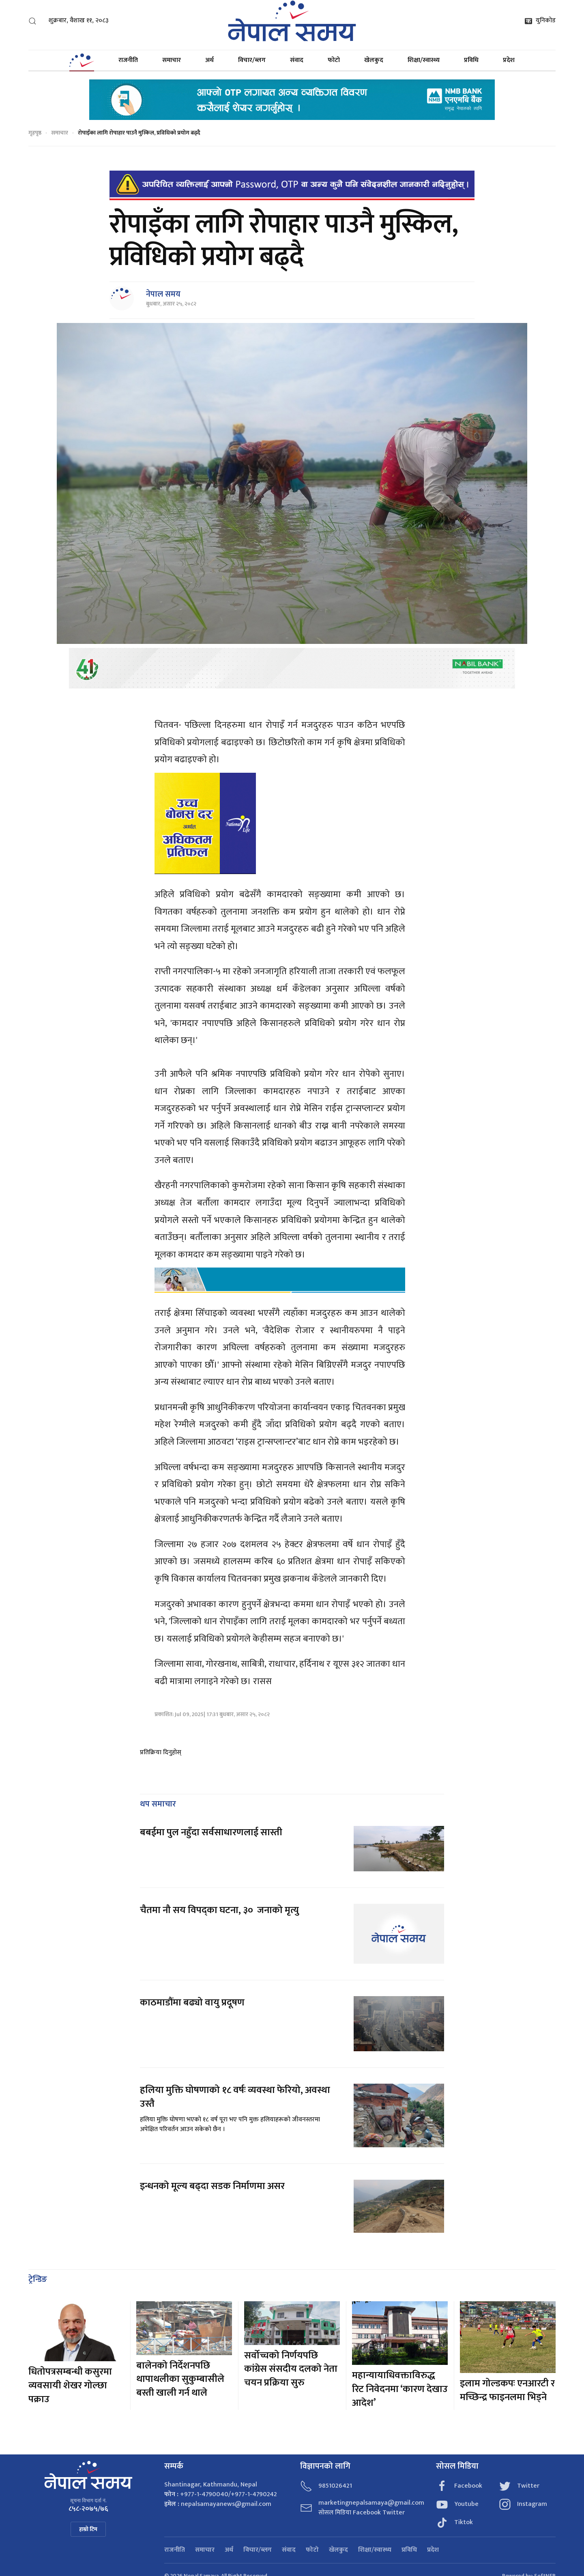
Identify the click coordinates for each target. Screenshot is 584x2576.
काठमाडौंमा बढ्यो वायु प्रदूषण (192, 2003)
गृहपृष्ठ (34, 132)
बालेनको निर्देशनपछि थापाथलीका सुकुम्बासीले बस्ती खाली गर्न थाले (180, 2379)
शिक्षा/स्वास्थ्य (424, 60)
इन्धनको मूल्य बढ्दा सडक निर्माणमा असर (212, 2186)
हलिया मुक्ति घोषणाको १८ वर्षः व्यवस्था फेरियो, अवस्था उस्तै (235, 2097)
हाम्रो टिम (88, 2529)
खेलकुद (373, 60)
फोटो (334, 60)
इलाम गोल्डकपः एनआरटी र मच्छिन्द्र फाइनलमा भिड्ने (507, 2390)
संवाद (296, 60)
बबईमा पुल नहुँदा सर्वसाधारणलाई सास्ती (211, 1832)
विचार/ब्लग (252, 60)
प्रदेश (509, 60)
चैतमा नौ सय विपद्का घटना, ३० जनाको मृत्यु (219, 1910)
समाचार (171, 60)
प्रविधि (471, 60)
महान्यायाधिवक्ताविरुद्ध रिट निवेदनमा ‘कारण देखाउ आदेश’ (400, 2389)
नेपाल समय (163, 294)
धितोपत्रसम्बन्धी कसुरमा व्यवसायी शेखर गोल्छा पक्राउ (70, 2385)
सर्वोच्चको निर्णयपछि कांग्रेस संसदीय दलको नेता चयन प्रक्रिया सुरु (290, 2369)
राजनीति (128, 60)
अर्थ (209, 60)
